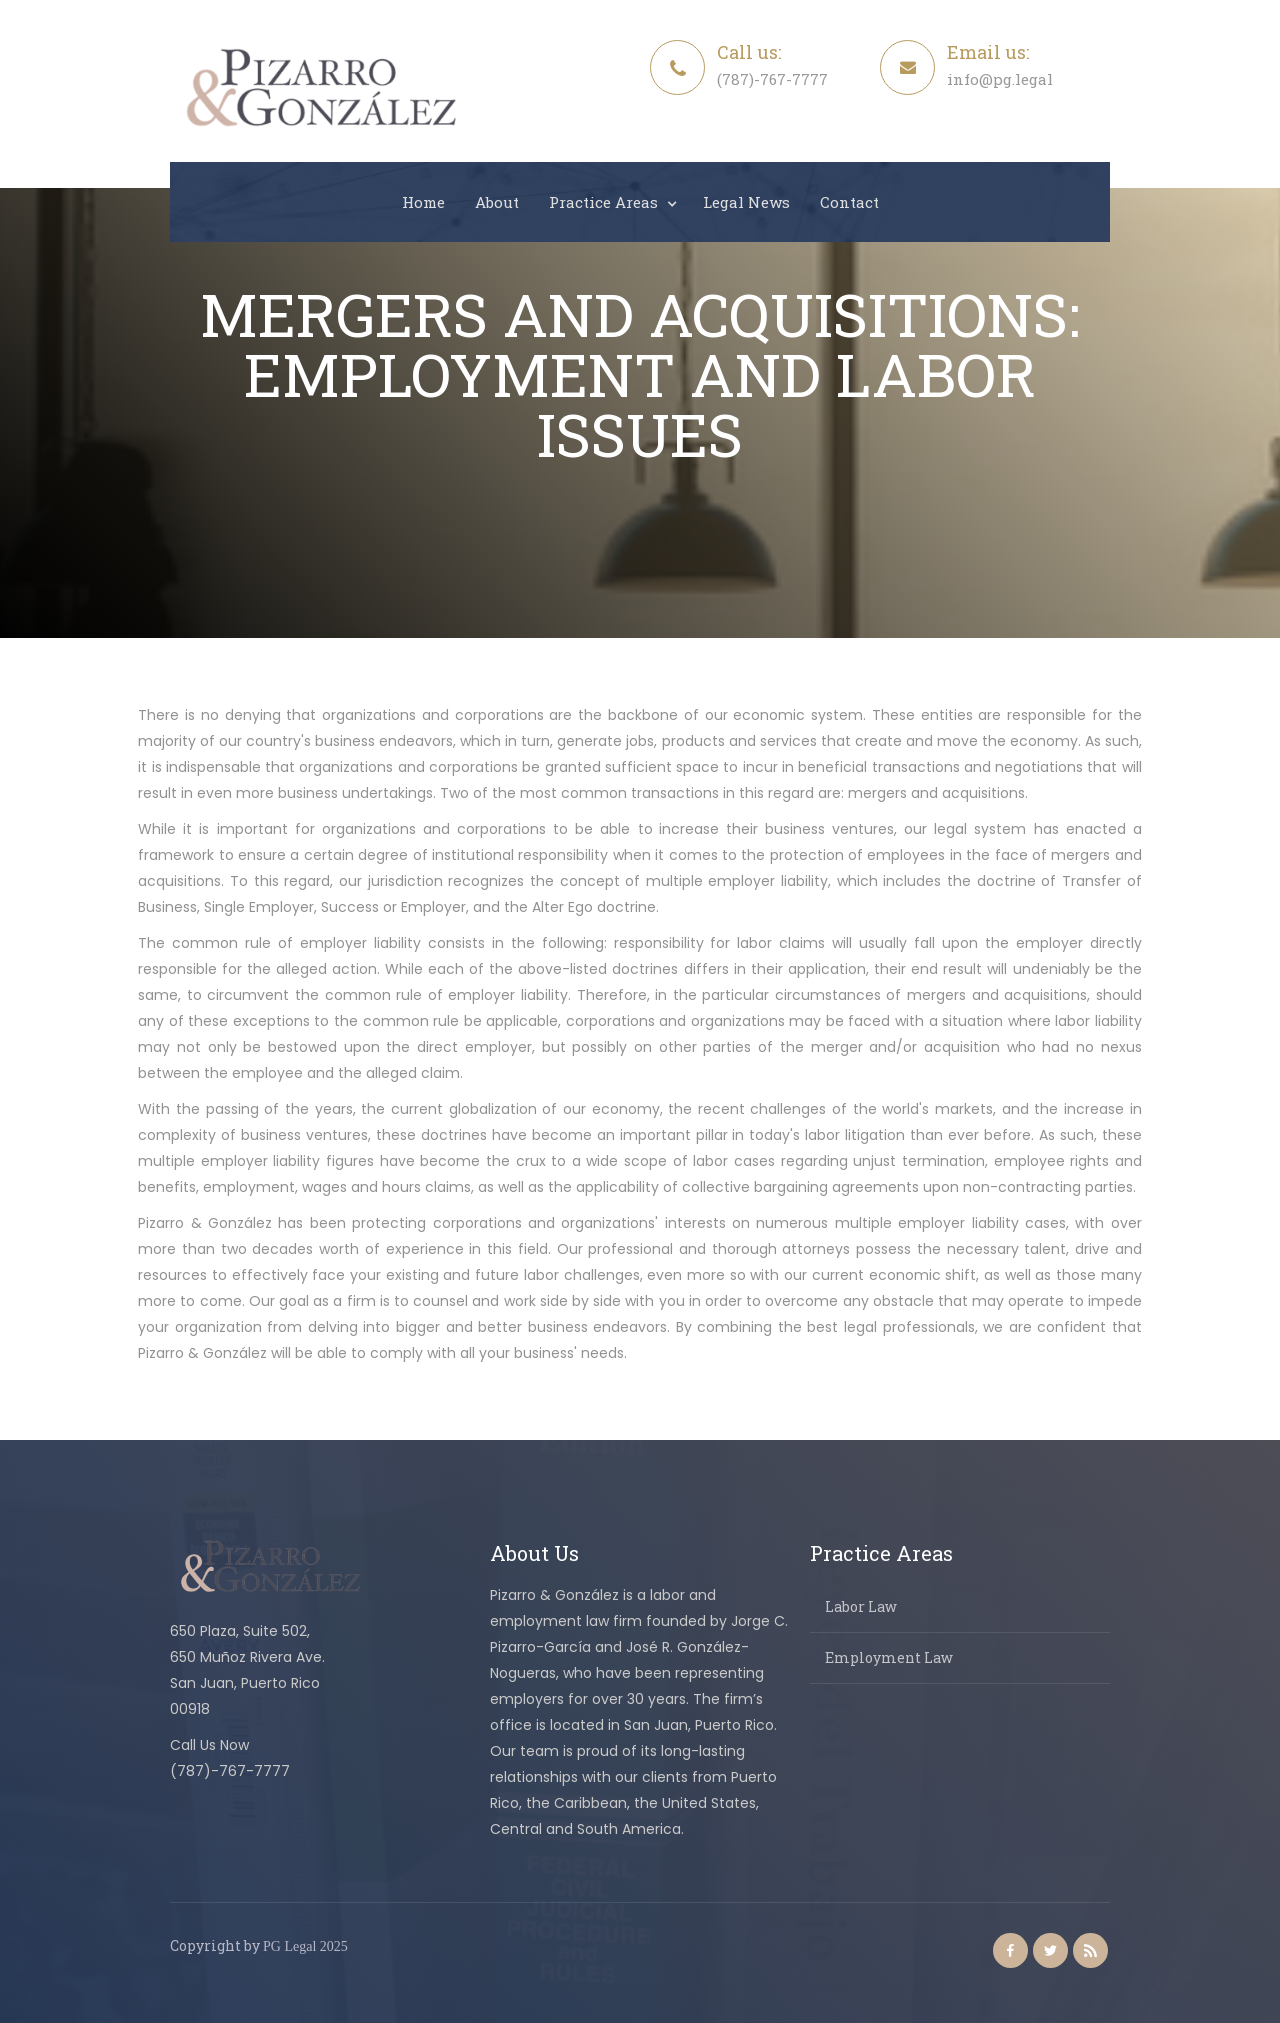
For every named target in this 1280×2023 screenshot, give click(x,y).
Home (423, 202)
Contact (849, 202)
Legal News (746, 202)
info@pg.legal (1000, 79)
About (497, 202)
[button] (611, 202)
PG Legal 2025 (305, 1946)
